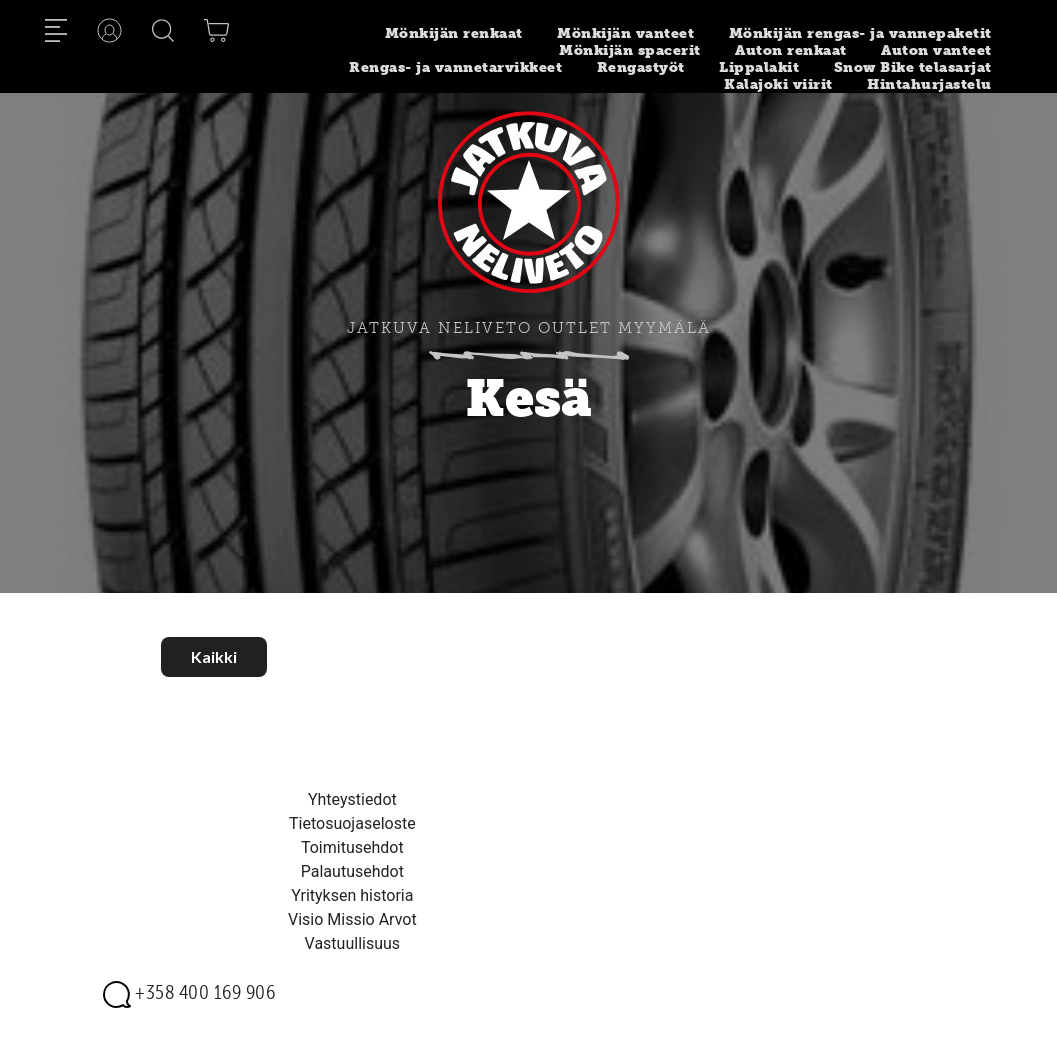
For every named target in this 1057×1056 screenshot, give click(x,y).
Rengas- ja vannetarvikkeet (455, 67)
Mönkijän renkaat (454, 33)
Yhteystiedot (352, 799)
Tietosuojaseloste (352, 823)
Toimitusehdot (352, 847)
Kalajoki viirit (778, 84)
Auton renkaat (791, 50)
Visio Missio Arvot (352, 919)
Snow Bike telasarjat (913, 67)
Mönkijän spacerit (630, 50)
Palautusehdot (352, 871)
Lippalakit (759, 67)
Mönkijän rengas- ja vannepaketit (860, 33)
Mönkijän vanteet (625, 33)
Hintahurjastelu (929, 84)
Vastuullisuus (353, 943)
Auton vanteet (936, 50)
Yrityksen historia (352, 895)
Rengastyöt (641, 67)
